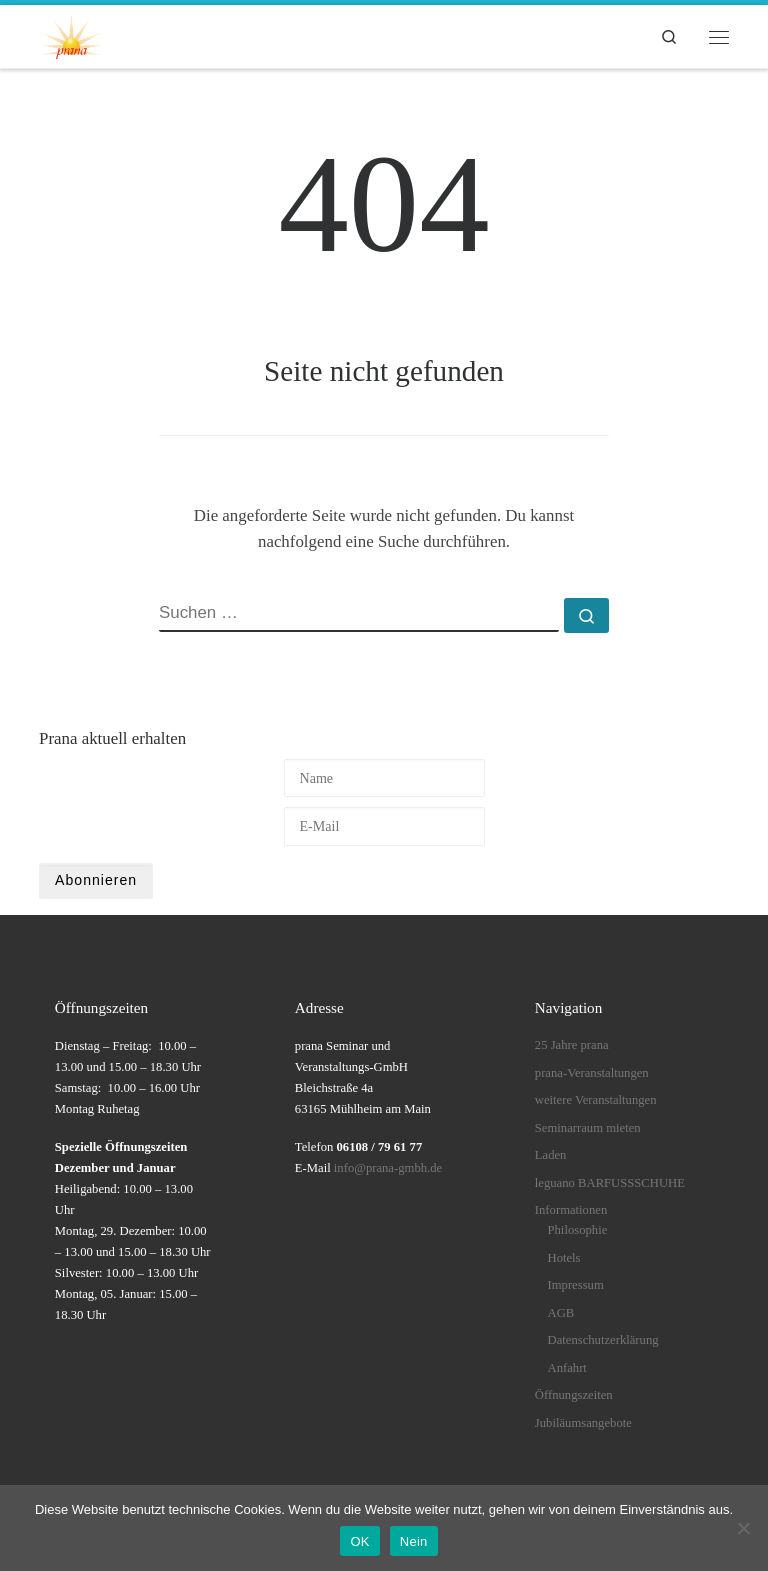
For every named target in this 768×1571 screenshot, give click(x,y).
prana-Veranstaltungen (592, 1073)
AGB (561, 1313)
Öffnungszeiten (574, 1395)
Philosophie (578, 1230)
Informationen (571, 1210)
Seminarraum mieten (588, 1128)
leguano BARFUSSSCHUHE (610, 1183)
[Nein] (743, 1528)
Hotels (564, 1258)
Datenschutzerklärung (603, 1340)
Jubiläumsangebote (583, 1423)
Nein (414, 1541)
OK (359, 1541)
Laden (551, 1155)
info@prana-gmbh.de (388, 1168)
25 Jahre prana (572, 1045)
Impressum (576, 1285)
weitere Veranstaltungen (596, 1100)
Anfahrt (567, 1368)
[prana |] (71, 34)
